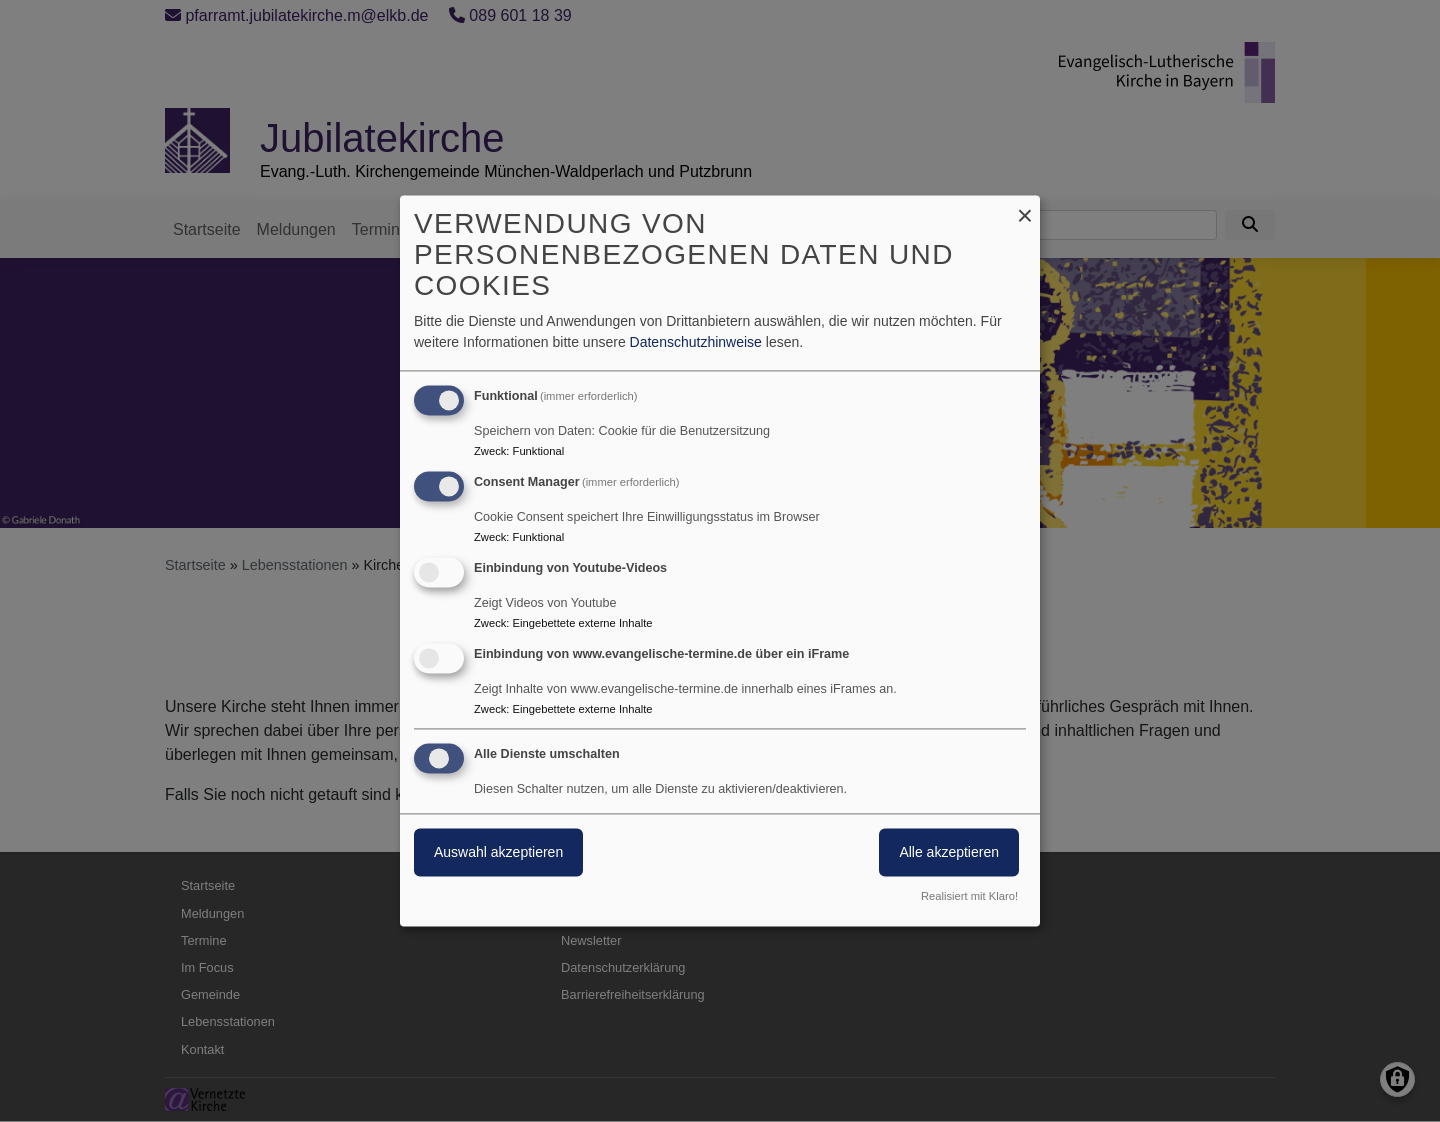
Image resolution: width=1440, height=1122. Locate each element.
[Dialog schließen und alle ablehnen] (1025, 207)
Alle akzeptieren (949, 853)
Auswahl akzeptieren (498, 853)
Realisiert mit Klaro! (969, 897)
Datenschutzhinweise (696, 343)
